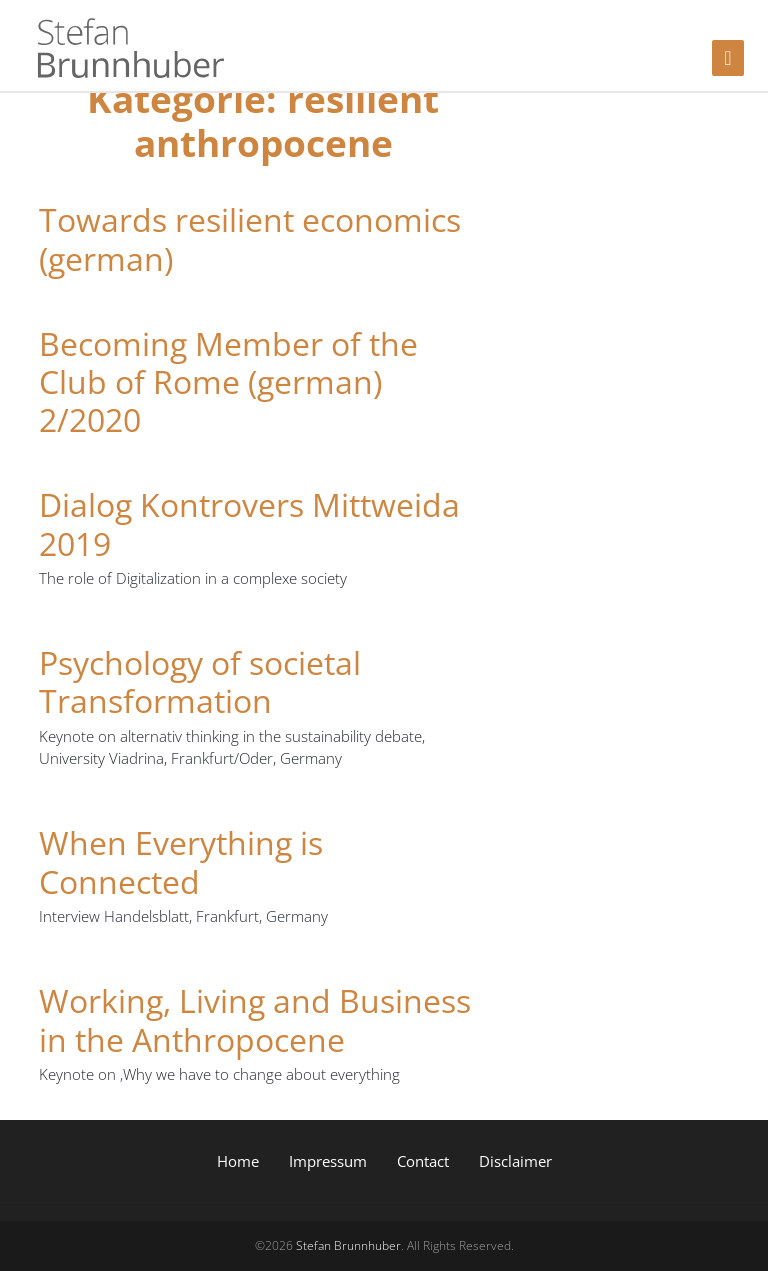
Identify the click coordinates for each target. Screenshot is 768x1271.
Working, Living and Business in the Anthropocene (255, 1019)
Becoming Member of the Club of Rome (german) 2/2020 (228, 382)
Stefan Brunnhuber (348, 1245)
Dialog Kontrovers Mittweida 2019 (249, 523)
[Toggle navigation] (727, 58)
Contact (423, 1161)
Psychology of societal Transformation (200, 681)
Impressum (328, 1161)
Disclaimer (515, 1161)
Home (238, 1161)
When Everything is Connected (181, 861)
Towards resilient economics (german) (250, 238)
